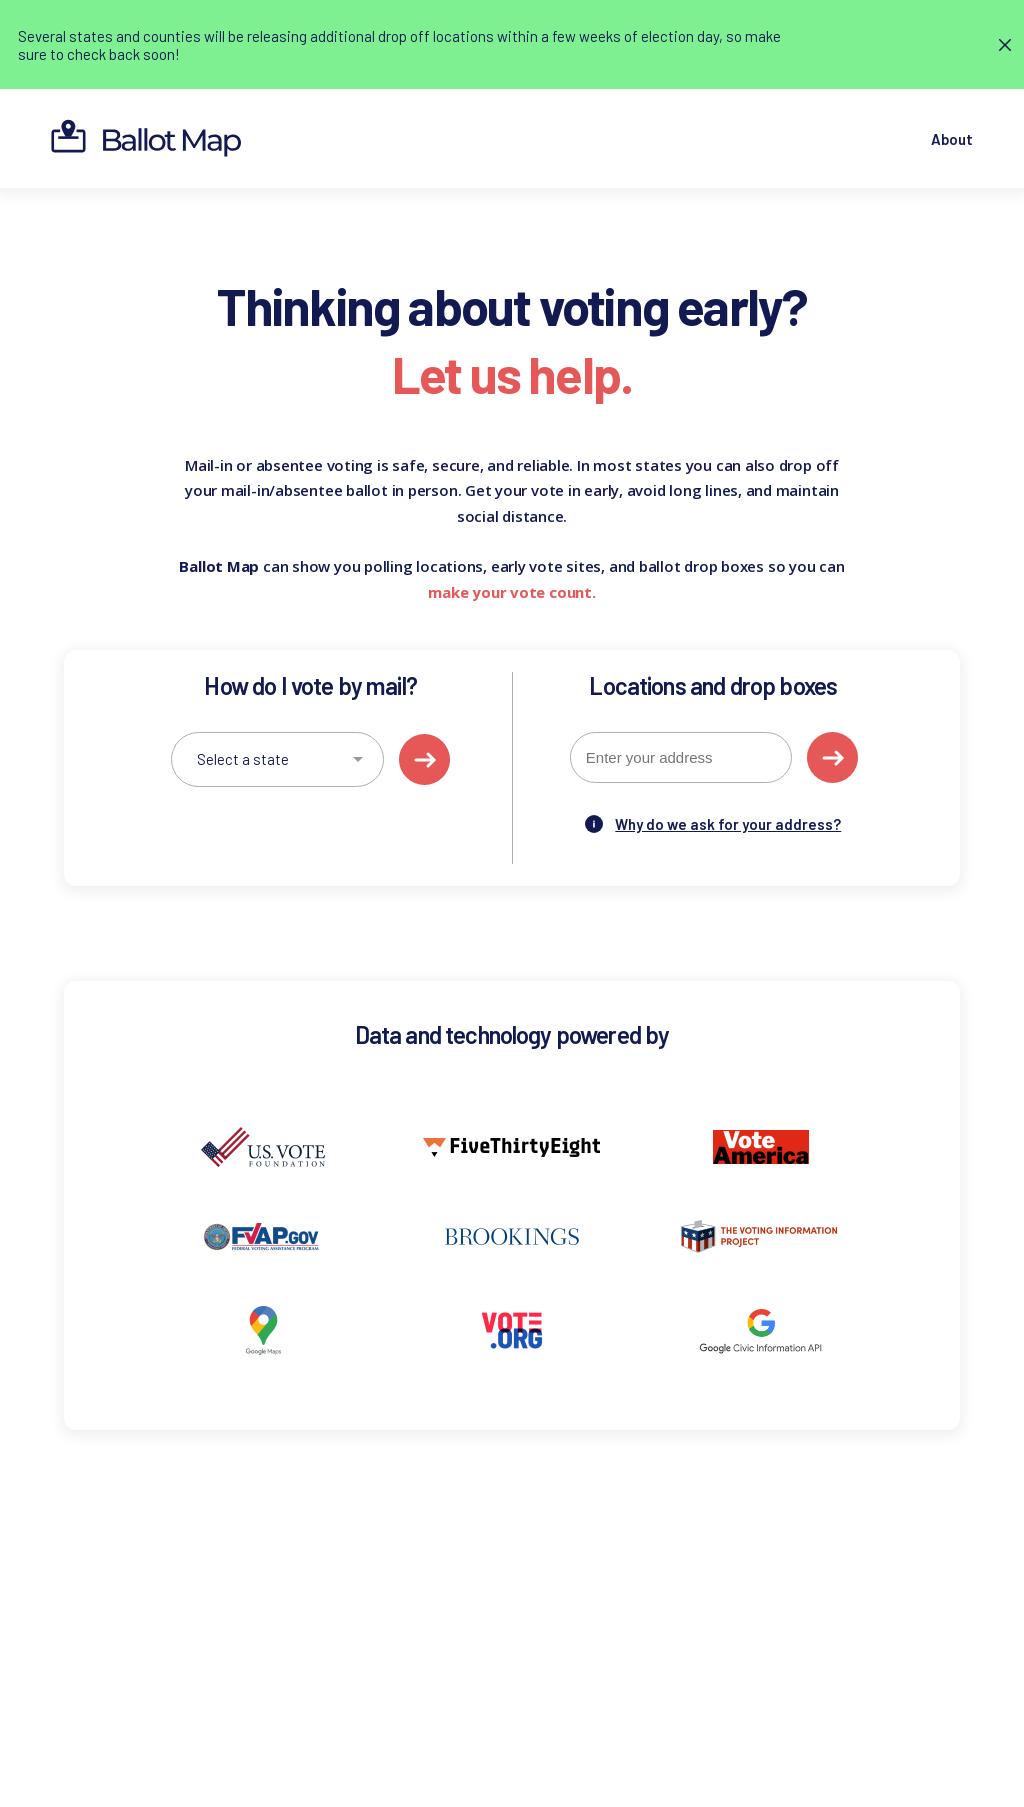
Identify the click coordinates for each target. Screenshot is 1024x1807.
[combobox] (681, 757)
